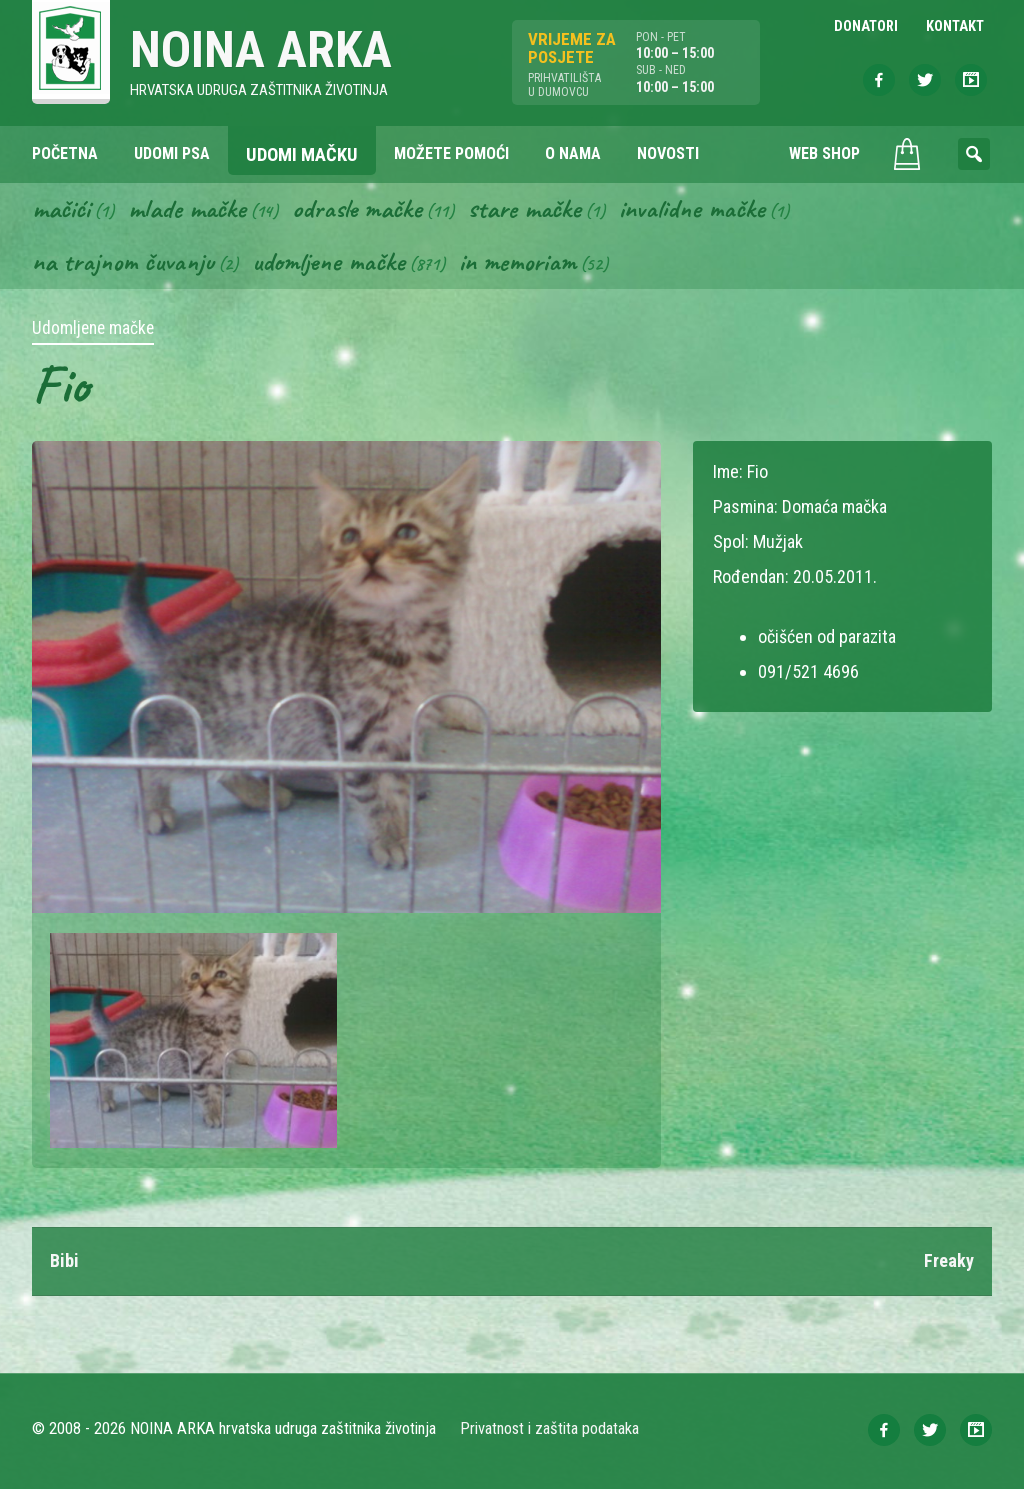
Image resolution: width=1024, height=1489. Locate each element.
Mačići (61, 208)
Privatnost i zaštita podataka (549, 1428)
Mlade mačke (187, 208)
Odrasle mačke (357, 208)
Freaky (949, 1260)
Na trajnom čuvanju (123, 261)
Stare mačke (524, 208)
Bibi (64, 1260)
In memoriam (517, 261)
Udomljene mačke (328, 261)
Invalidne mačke (692, 208)
